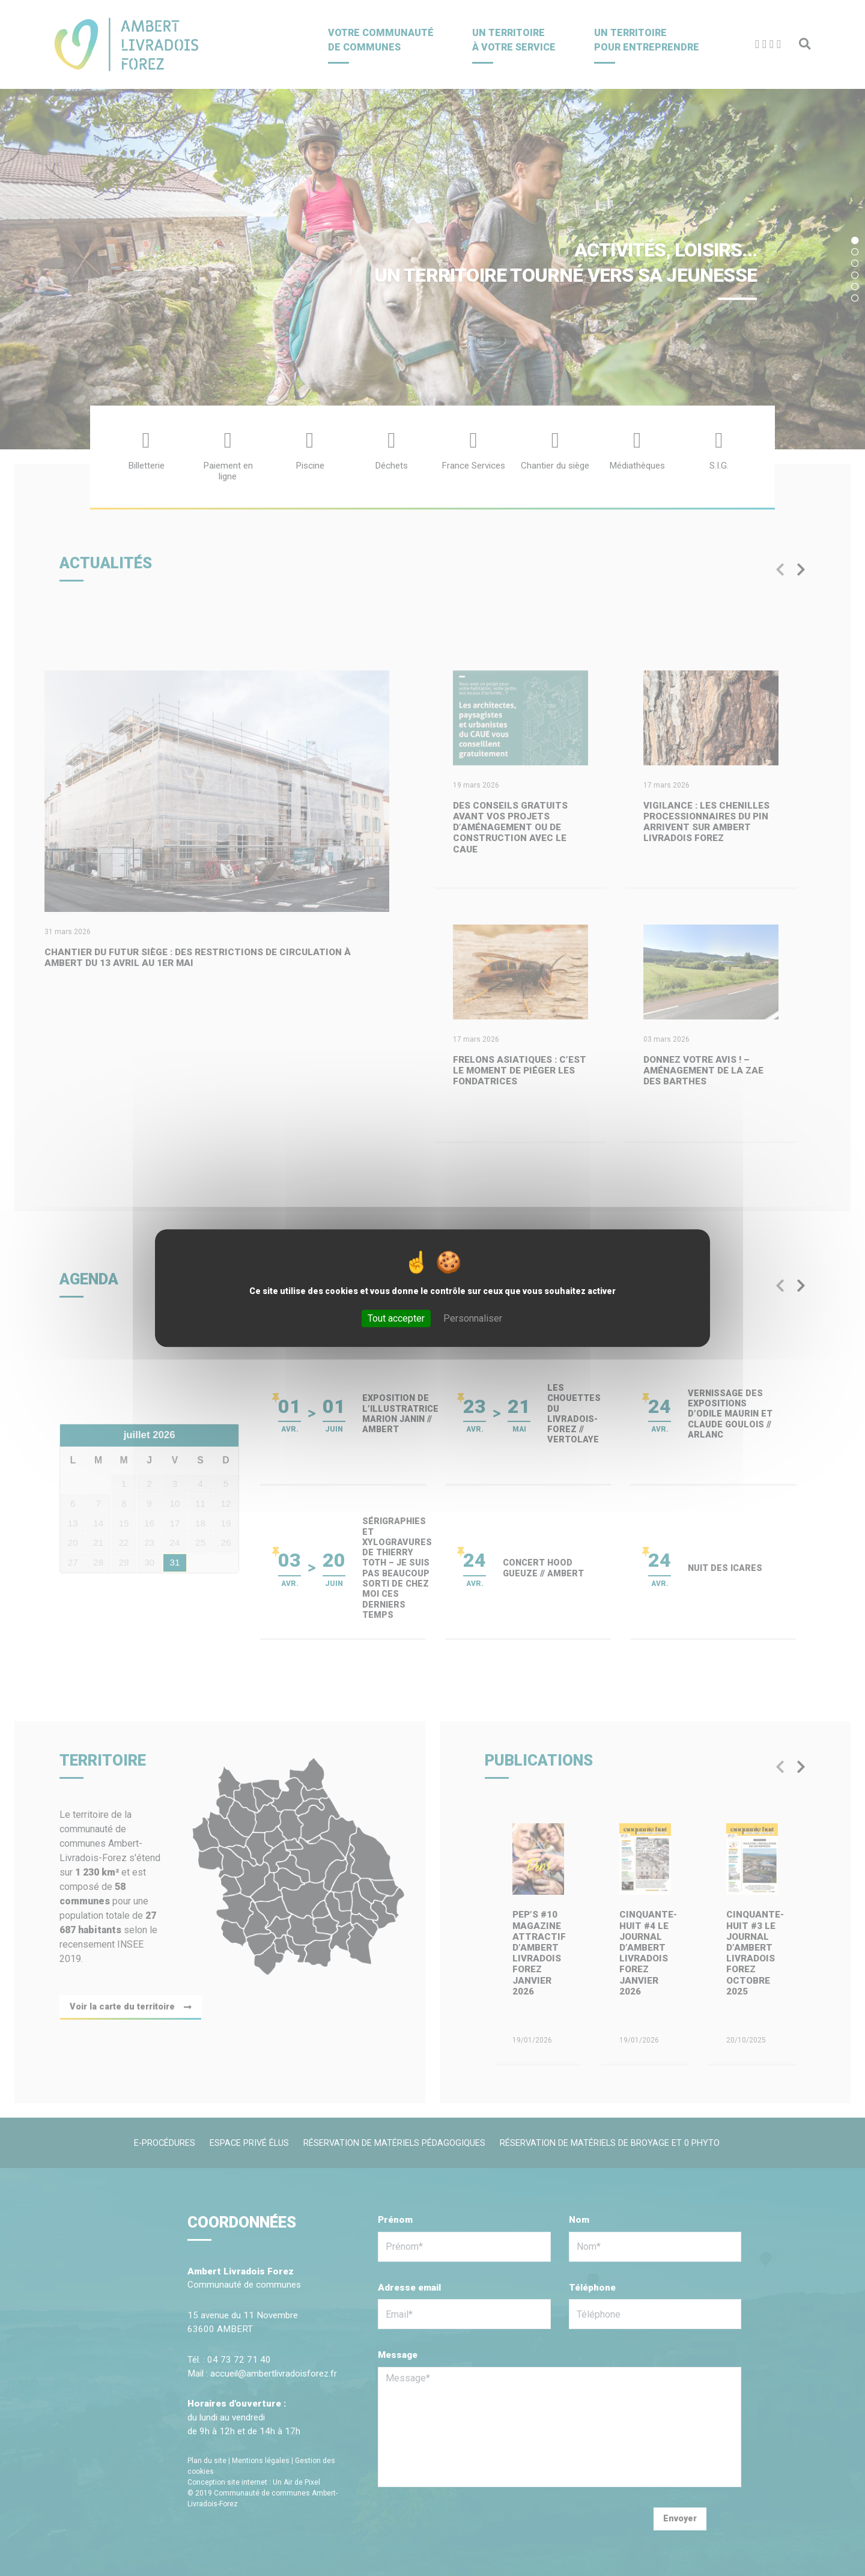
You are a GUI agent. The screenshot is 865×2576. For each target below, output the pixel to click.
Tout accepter (396, 1318)
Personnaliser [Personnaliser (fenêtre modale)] (472, 1318)
